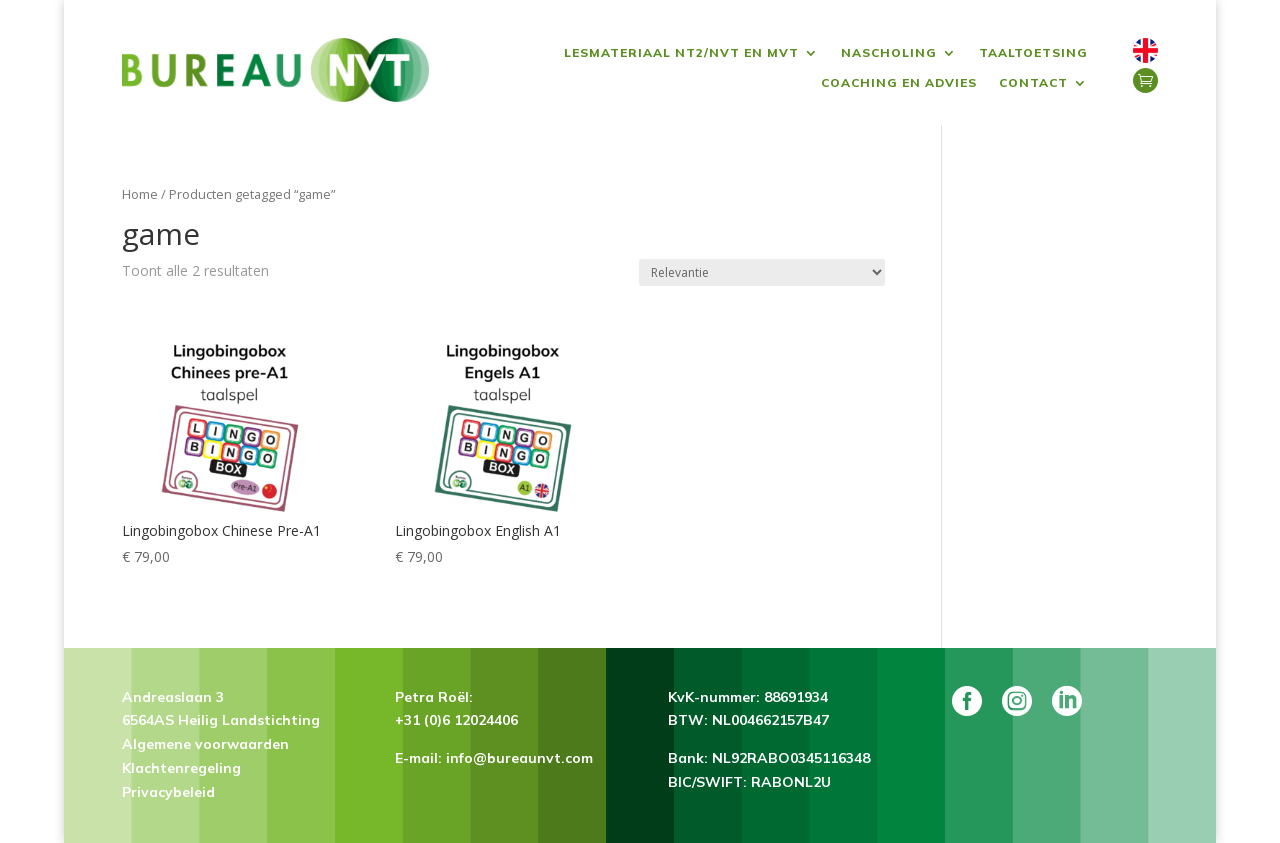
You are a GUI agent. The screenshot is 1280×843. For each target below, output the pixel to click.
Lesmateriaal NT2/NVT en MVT (681, 53)
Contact (1033, 83)
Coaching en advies (899, 83)
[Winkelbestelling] (762, 272)
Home (140, 194)
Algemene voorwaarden (205, 744)
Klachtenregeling (181, 768)
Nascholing (889, 53)
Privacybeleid (168, 792)
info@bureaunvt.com (519, 758)
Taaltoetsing (1033, 53)
